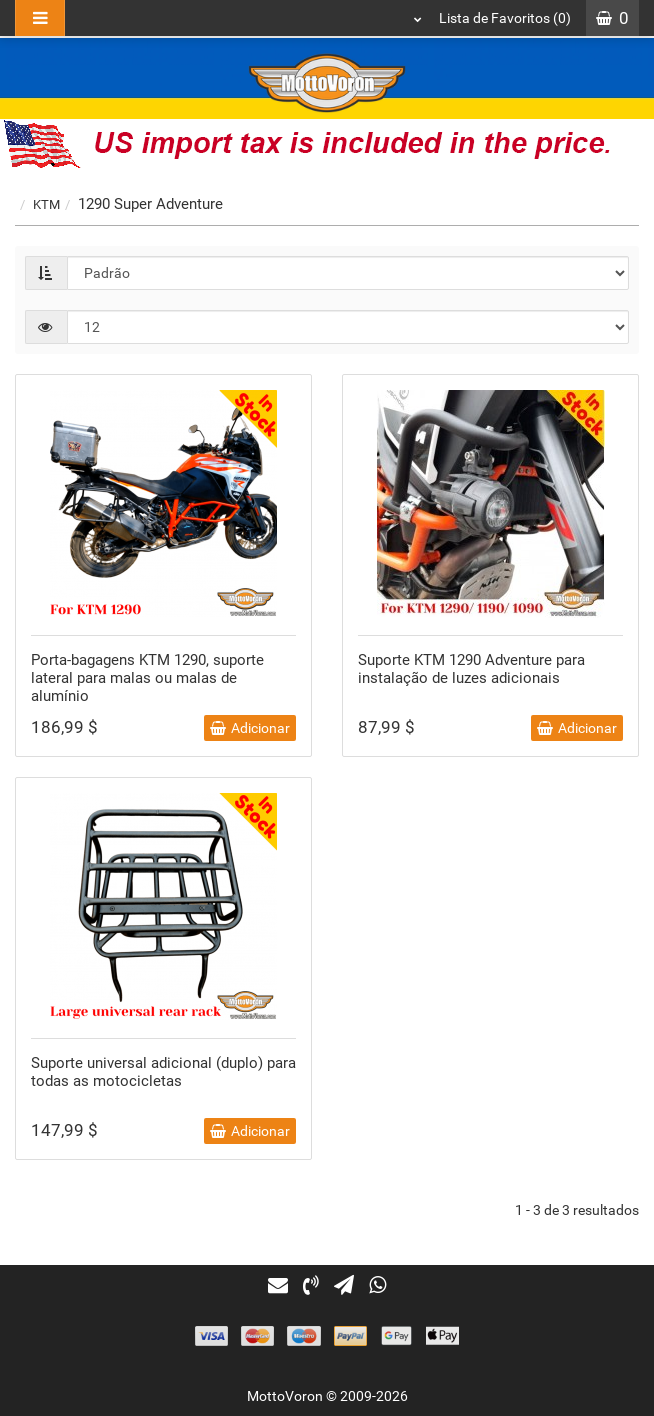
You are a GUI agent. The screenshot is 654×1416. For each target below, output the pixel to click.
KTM (46, 204)
